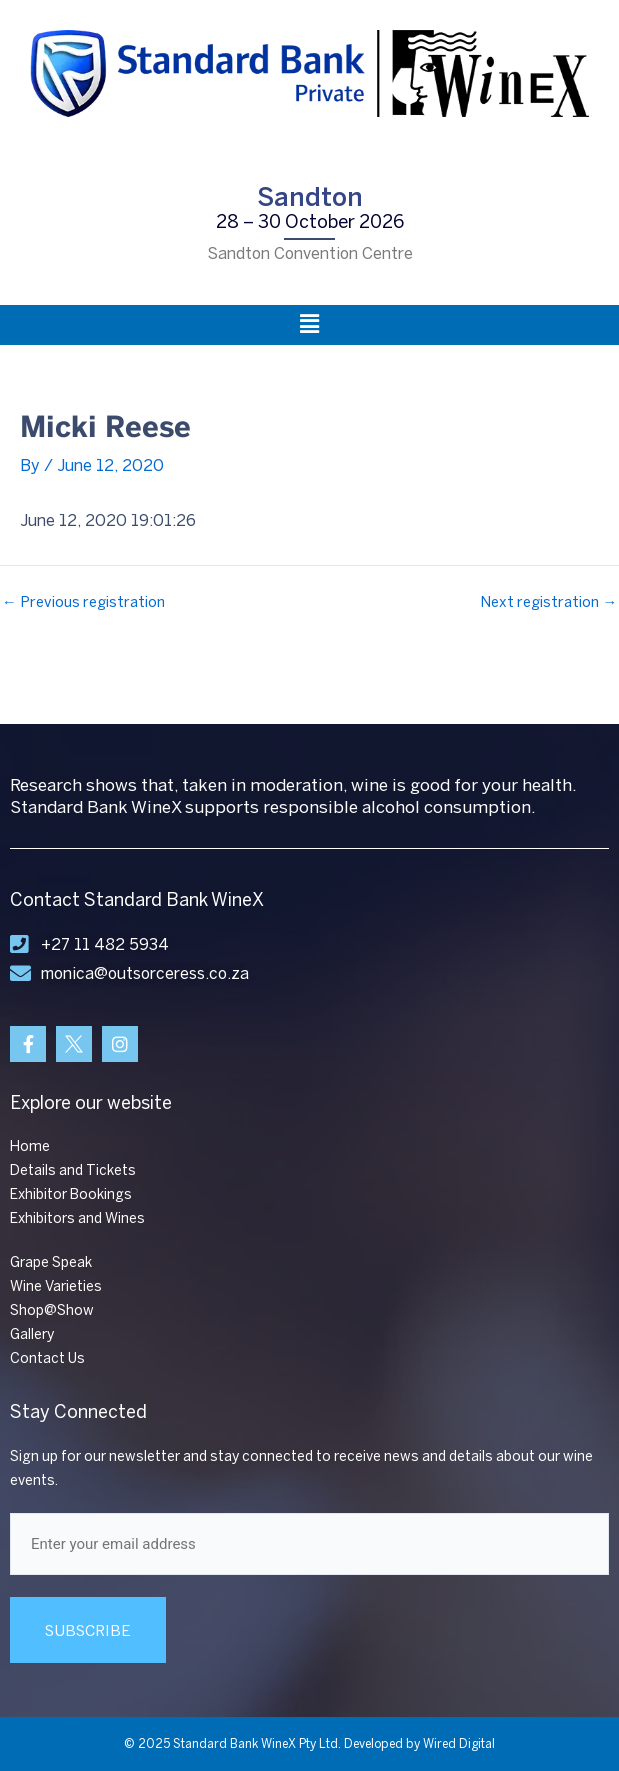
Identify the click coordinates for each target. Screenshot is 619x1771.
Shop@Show (52, 1310)
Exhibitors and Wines (77, 1218)
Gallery (32, 1334)
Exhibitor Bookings (71, 1194)
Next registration (548, 602)
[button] (309, 325)
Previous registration (83, 602)
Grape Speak (51, 1262)
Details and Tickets (73, 1170)
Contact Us (47, 1358)
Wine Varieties (56, 1286)
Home (30, 1146)
